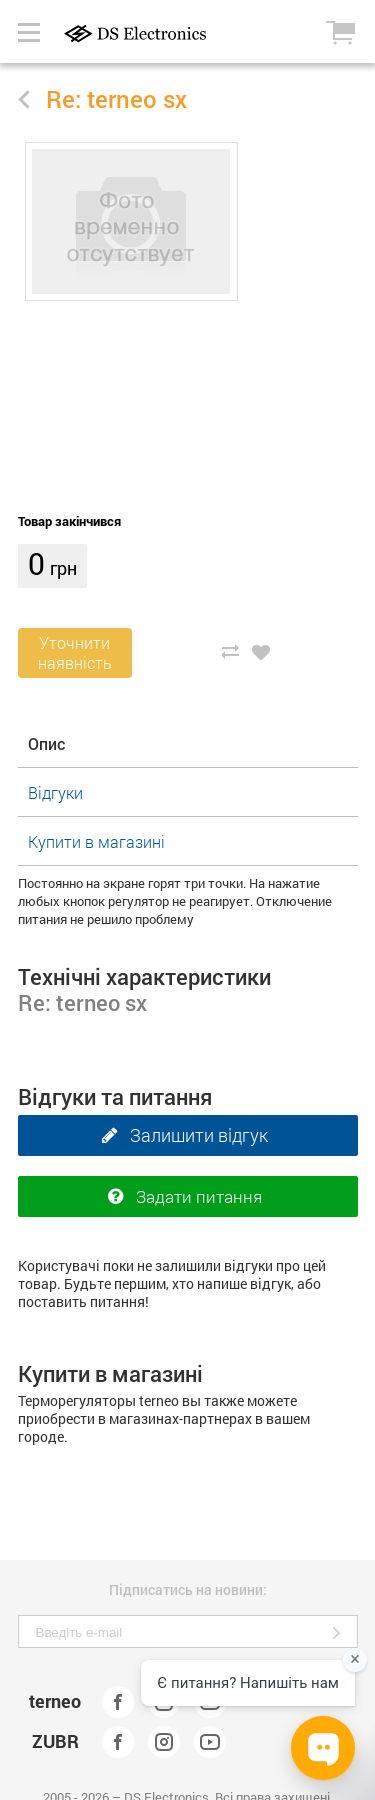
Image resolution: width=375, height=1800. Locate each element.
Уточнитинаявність (75, 652)
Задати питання (180, 1197)
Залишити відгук (180, 1136)
